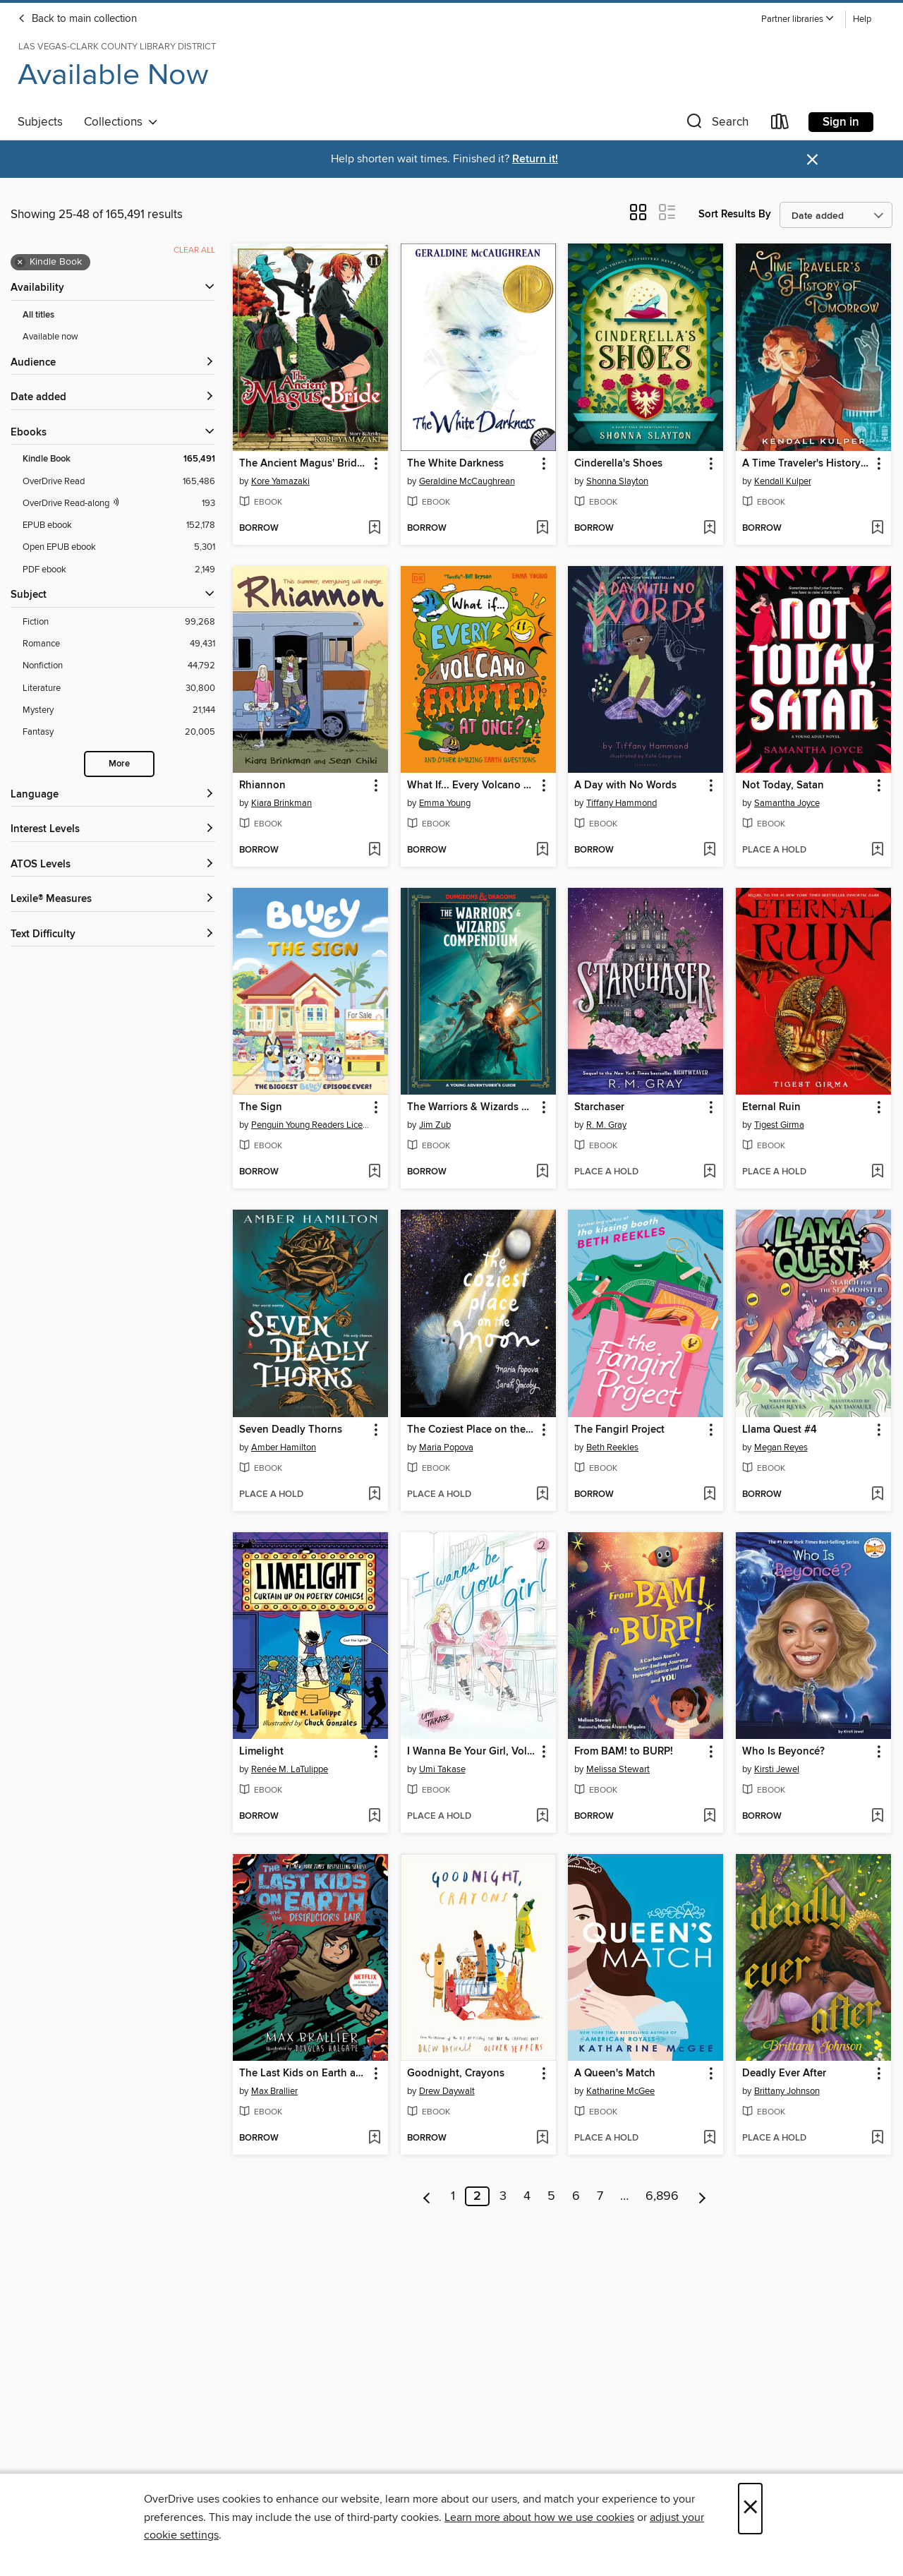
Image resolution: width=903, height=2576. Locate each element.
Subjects (40, 122)
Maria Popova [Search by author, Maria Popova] (446, 1447)
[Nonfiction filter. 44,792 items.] (119, 665)
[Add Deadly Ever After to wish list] (877, 2138)
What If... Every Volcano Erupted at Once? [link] (471, 785)
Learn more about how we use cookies (539, 2517)
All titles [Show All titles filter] (38, 315)
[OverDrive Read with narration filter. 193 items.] (119, 503)
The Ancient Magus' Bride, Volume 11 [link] (303, 463)
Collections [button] (121, 122)
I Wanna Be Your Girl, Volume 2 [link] (471, 1751)
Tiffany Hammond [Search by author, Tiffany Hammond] (621, 803)
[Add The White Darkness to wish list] (542, 528)
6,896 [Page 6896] (662, 2196)
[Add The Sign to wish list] (374, 1172)
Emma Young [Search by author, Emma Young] (445, 803)
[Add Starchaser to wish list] (709, 1172)
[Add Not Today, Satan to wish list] (877, 850)
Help (862, 19)
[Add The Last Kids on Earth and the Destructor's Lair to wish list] (374, 2138)
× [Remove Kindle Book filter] (20, 262)
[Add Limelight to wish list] (374, 1816)
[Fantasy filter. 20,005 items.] (119, 732)
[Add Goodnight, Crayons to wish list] (542, 2138)
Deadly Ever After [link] (784, 2073)
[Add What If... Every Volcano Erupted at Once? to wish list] (542, 850)
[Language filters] (113, 795)
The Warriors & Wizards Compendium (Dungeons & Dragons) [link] (471, 1107)
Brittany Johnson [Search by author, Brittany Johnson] (787, 2091)
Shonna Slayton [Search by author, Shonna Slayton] (617, 481)
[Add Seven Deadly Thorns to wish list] (374, 1495)
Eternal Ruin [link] (771, 1107)
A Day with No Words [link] (625, 785)
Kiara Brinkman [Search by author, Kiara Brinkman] (281, 803)
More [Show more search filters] (119, 764)
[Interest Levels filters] (113, 829)
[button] (798, 19)
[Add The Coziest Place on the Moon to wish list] (542, 1495)
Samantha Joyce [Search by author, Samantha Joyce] (787, 803)
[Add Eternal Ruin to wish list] (877, 1172)
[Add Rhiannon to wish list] (374, 850)
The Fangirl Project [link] (619, 1430)
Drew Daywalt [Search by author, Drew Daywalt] (447, 2091)
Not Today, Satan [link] (783, 785)
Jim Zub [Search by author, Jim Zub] (435, 1125)
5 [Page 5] (551, 2196)
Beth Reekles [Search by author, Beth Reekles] (612, 1447)
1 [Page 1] (453, 2196)
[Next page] (702, 2196)
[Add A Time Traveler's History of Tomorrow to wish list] (877, 528)
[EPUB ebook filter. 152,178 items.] (119, 525)
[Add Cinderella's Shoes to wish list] (709, 528)
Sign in (841, 122)
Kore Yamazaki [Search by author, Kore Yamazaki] (280, 481)
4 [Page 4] (527, 2196)
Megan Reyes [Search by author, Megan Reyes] (781, 1447)
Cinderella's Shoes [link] (618, 463)
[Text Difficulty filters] (113, 934)
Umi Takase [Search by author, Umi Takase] (442, 1769)
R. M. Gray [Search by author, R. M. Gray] (606, 1125)
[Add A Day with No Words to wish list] (709, 850)
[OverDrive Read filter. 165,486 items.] (119, 481)
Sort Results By (734, 214)
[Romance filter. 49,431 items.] (119, 644)
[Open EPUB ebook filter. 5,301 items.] (119, 547)
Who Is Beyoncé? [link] (783, 1751)
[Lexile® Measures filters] (113, 899)
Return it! (535, 159)
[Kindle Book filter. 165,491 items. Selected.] (119, 459)
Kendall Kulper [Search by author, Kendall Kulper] (782, 481)
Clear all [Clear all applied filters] (194, 250)
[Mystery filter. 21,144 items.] (119, 710)
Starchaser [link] (599, 1107)
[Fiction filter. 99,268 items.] (119, 622)
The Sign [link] (260, 1107)
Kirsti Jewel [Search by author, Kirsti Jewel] (776, 1769)
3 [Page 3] (503, 2196)
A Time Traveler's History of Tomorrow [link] (806, 463)
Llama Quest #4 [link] (779, 1430)
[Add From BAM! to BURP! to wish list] (709, 1816)
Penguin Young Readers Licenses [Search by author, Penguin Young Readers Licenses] (312, 1125)
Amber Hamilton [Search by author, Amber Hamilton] (283, 1447)
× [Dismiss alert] (812, 160)
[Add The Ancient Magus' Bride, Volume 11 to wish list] (374, 528)
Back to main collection (77, 19)
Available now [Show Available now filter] (50, 336)
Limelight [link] (261, 1751)
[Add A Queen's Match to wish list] (709, 2138)
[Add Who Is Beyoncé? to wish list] (877, 1816)
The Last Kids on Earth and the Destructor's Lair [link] (303, 2073)
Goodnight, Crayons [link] (455, 2073)
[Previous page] (427, 2196)
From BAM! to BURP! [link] (623, 1751)
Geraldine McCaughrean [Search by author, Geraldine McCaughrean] (467, 481)
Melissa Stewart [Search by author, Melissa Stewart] (618, 1769)
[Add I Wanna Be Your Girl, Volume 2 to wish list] (542, 1816)
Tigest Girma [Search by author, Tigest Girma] (779, 1125)
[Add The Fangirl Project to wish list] (709, 1495)
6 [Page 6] (576, 2196)
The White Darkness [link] (455, 463)
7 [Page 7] (600, 2196)
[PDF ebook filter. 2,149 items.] (119, 569)
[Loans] (780, 124)
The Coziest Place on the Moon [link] (471, 1430)
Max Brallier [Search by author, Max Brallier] (274, 2091)
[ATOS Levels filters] (113, 864)
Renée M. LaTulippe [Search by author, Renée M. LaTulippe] (289, 1769)
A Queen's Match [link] (614, 2073)
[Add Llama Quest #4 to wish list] (877, 1495)
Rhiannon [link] (262, 785)
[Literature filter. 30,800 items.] (119, 688)
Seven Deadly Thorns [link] (290, 1430)
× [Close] (750, 2509)
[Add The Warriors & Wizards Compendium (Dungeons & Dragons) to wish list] (542, 1172)
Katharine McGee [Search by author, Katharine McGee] (620, 2091)
